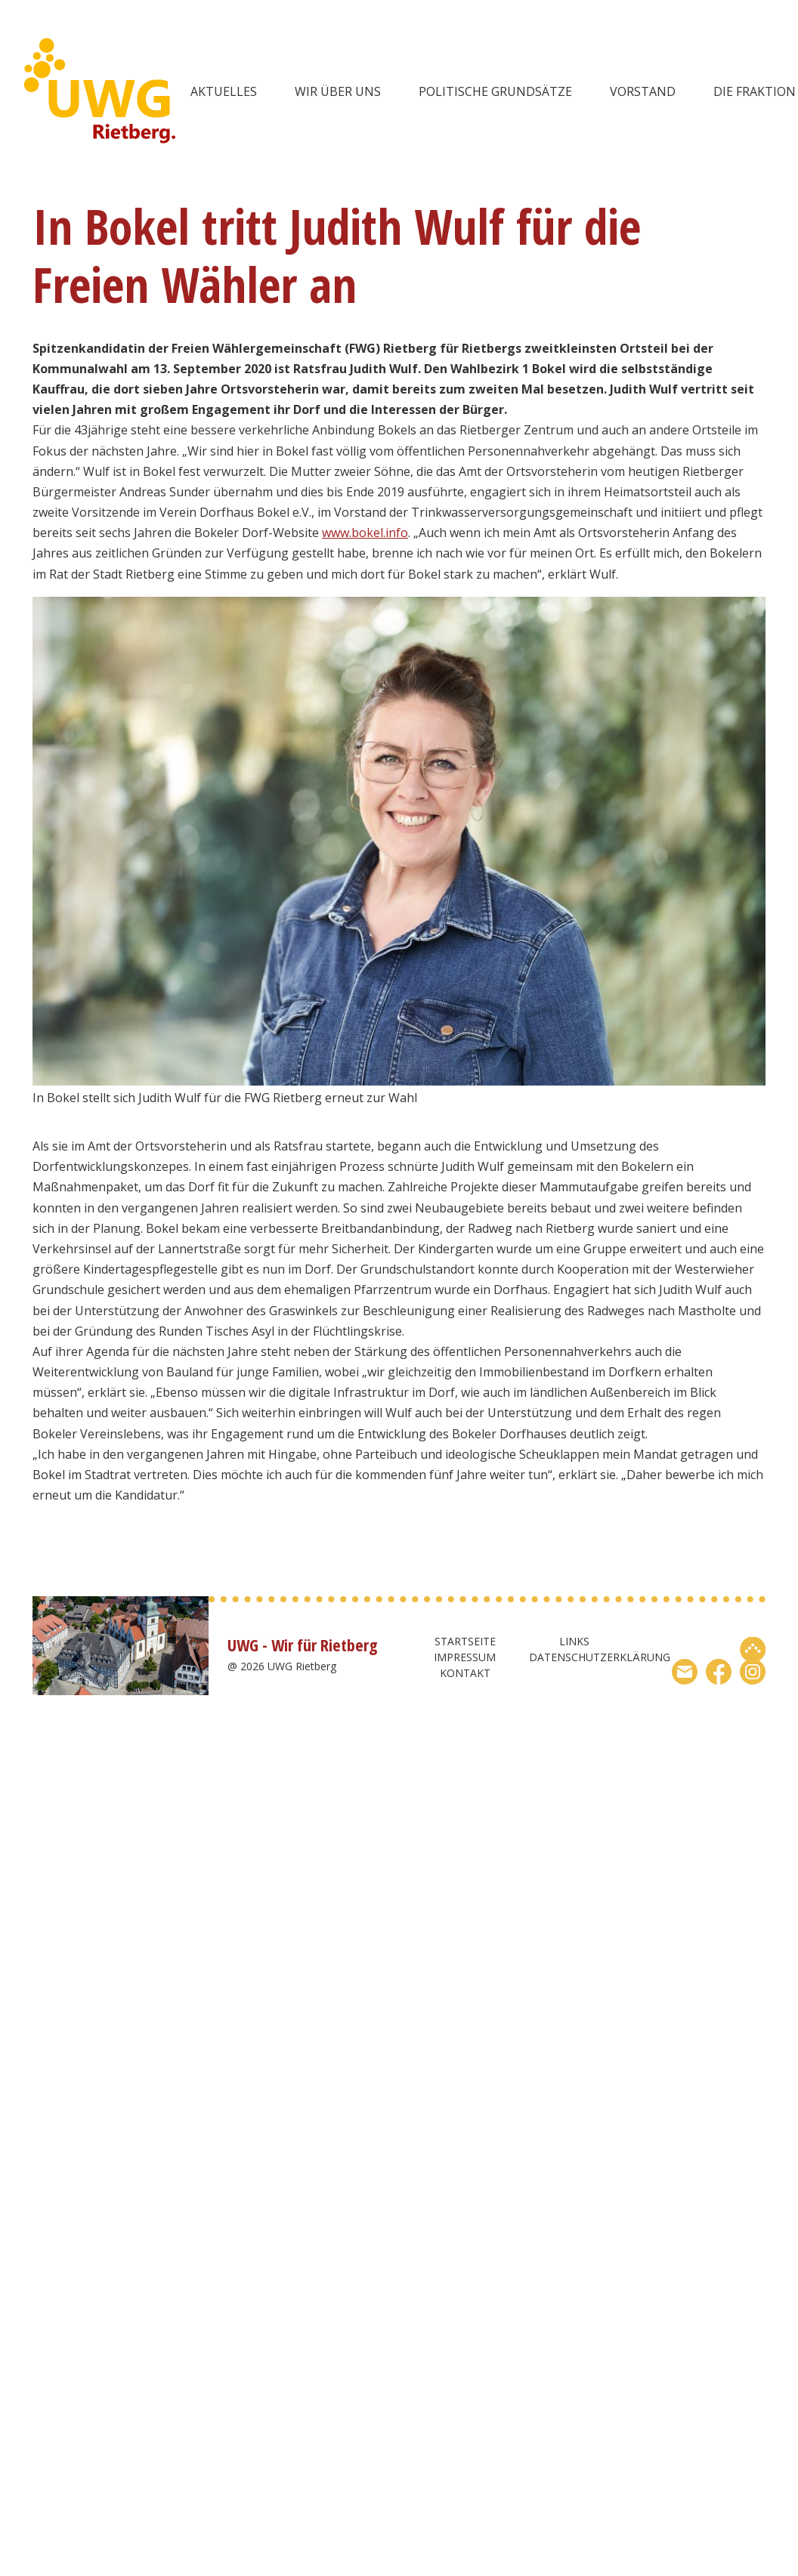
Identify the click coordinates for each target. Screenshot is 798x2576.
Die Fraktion (754, 91)
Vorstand (643, 91)
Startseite (465, 1641)
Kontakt (465, 1673)
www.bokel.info (365, 532)
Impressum (465, 1657)
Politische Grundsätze (495, 91)
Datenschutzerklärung (599, 1657)
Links (574, 1641)
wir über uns (338, 91)
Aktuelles (223, 91)
